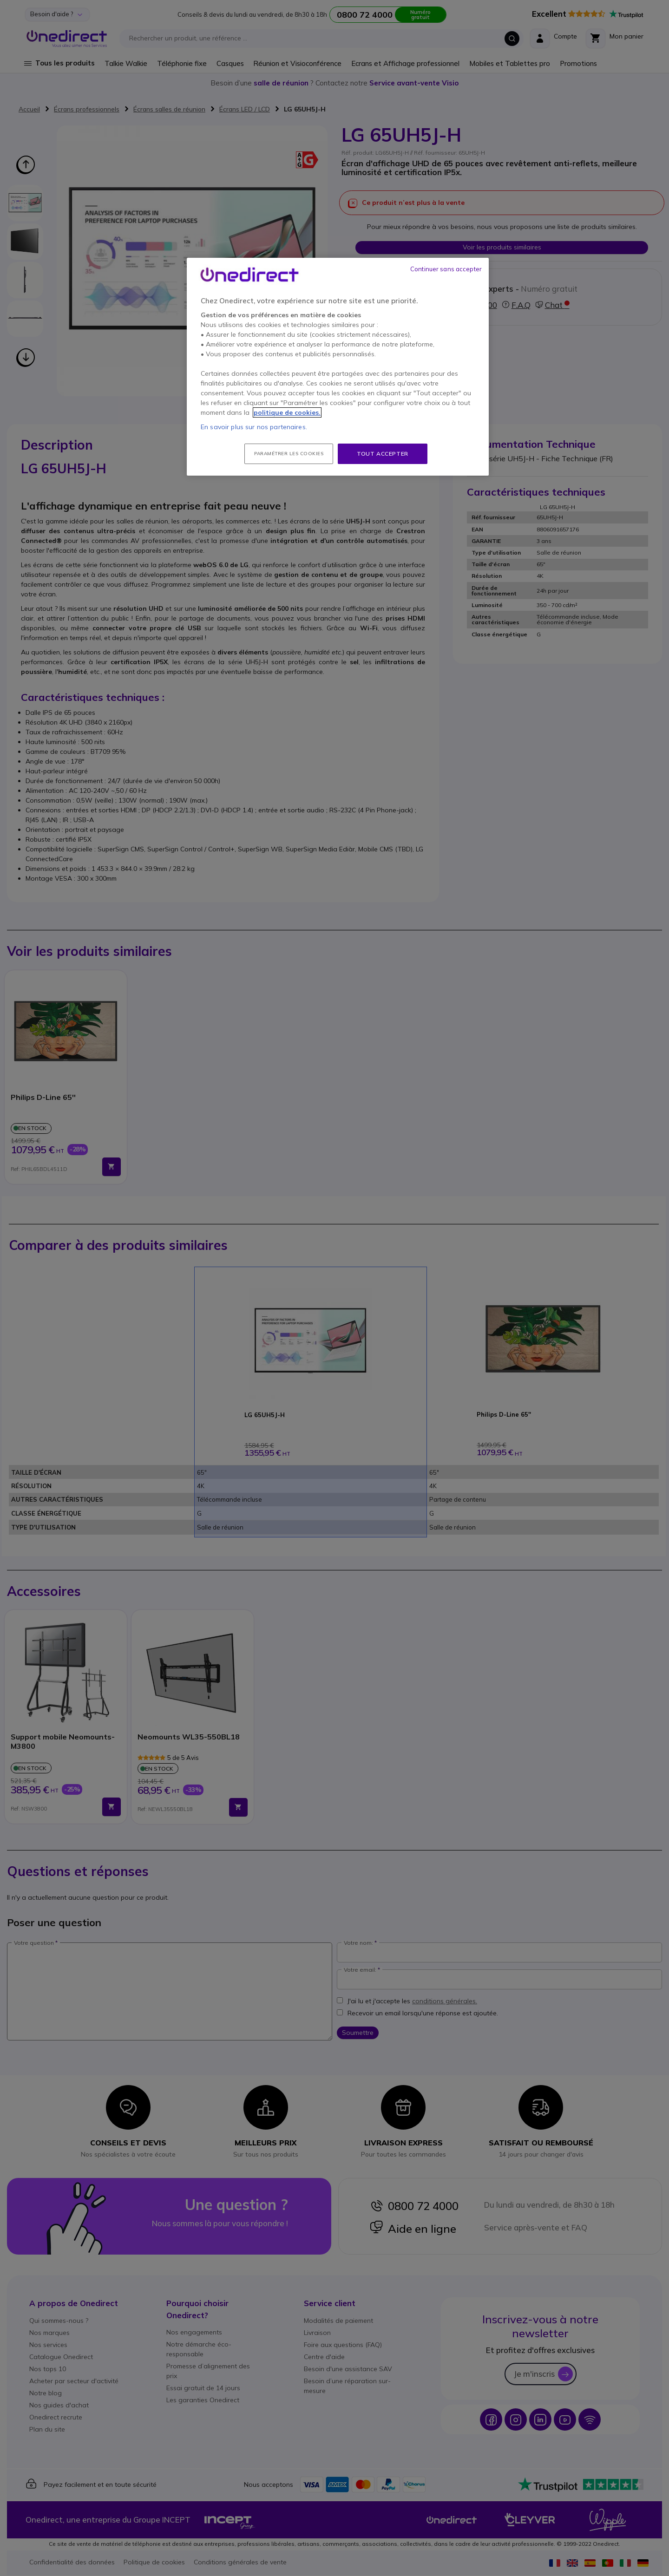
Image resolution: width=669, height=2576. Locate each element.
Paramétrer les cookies (288, 454)
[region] (338, 367)
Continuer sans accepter (446, 269)
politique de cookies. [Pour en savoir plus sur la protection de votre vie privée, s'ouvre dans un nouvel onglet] (287, 412)
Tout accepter (382, 453)
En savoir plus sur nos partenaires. (254, 427)
